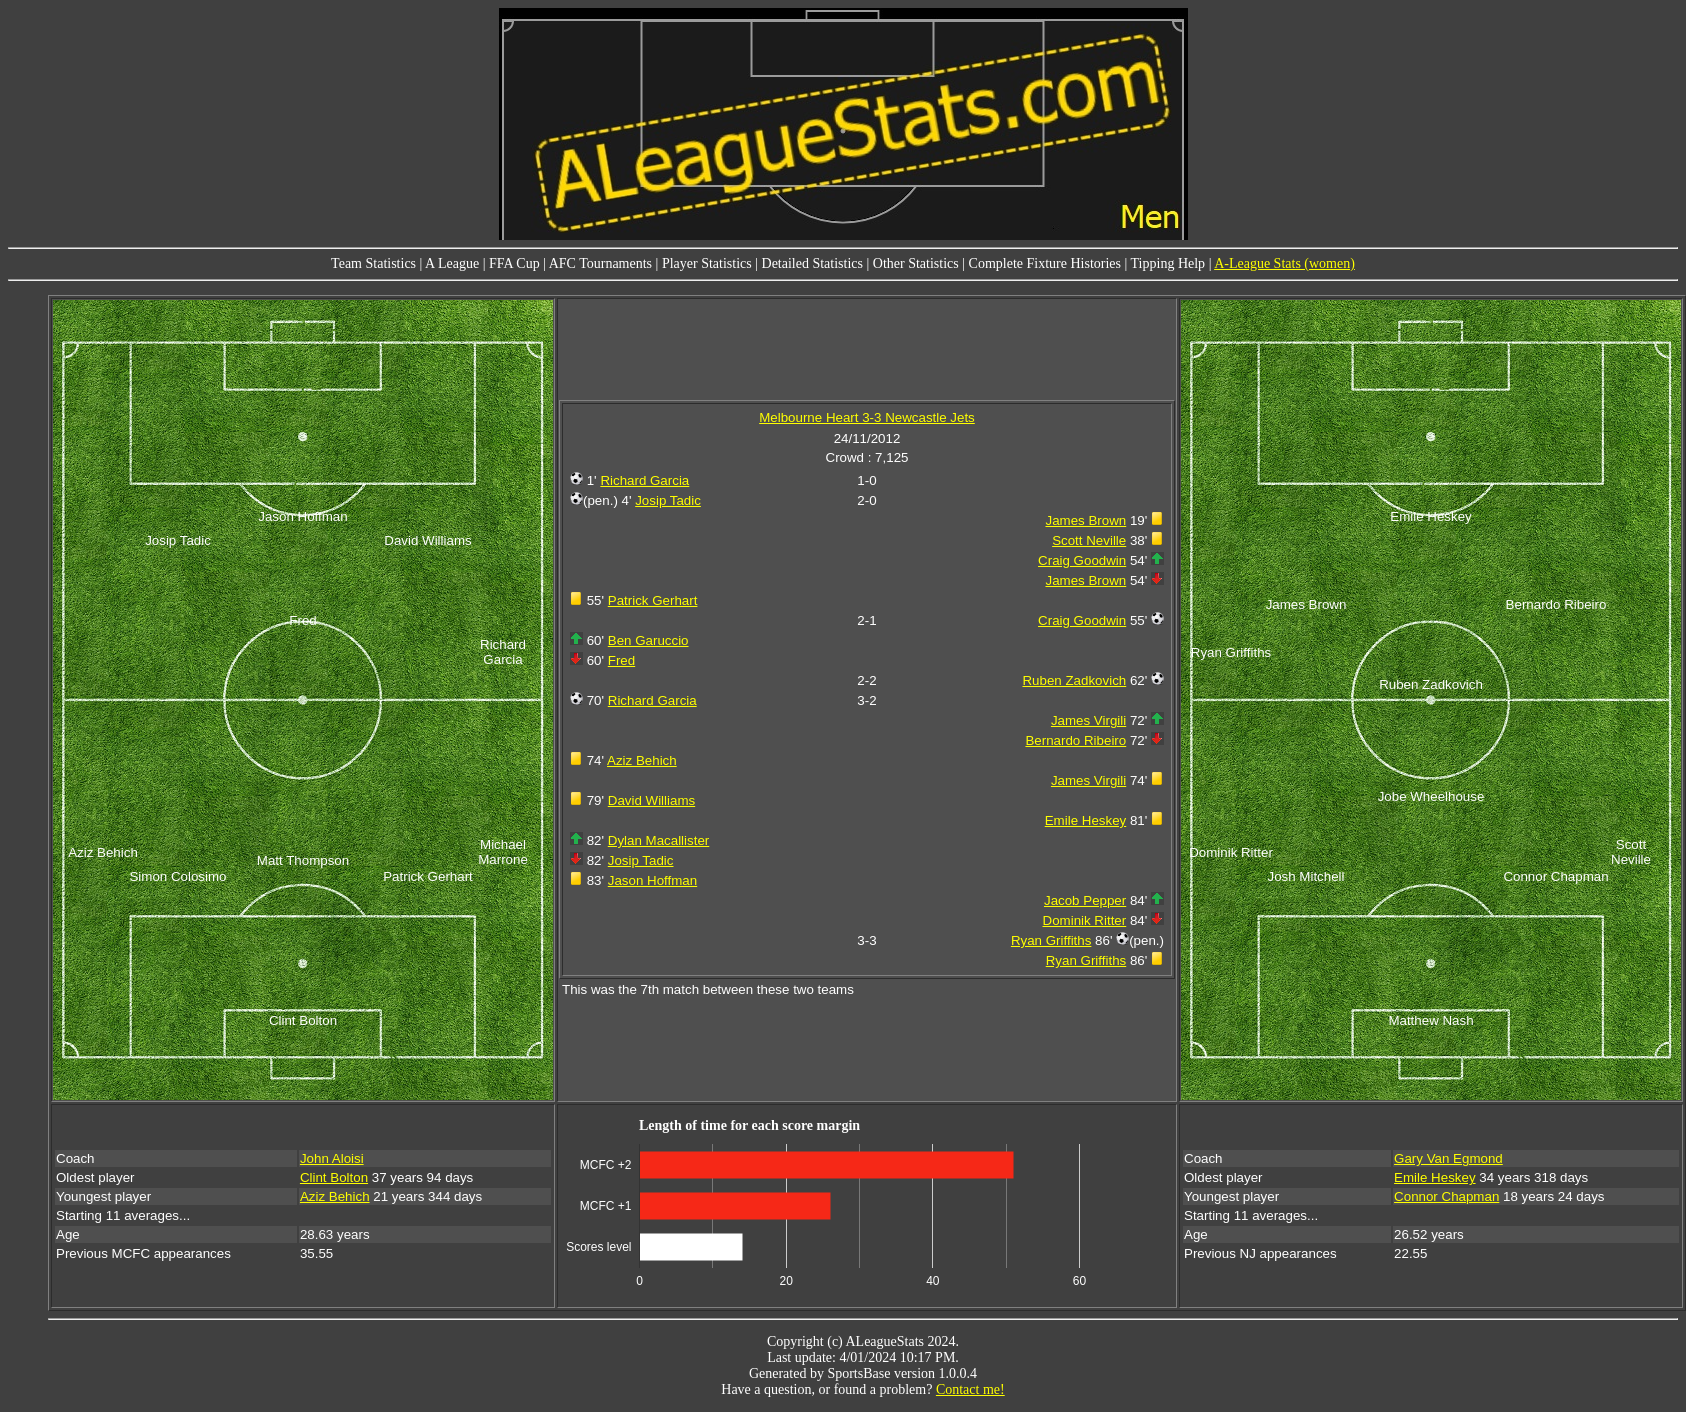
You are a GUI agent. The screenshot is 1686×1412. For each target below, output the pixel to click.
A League (452, 263)
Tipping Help (1168, 263)
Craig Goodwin (1082, 560)
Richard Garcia (644, 480)
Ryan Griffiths (1051, 940)
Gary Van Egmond (1448, 1158)
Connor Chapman (1446, 1196)
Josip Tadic (668, 500)
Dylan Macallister (658, 840)
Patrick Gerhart (653, 600)
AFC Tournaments (600, 263)
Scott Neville (1089, 540)
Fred (621, 660)
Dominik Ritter (1085, 920)
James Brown (1085, 520)
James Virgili (1088, 720)
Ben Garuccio (648, 640)
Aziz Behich (642, 760)
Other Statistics (916, 263)
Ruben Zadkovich (1074, 680)
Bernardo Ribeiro (1075, 740)
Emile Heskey (1085, 820)
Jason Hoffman (652, 880)
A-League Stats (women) (1284, 263)
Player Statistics (707, 263)
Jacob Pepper (1085, 900)
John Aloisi (332, 1158)
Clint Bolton (334, 1177)
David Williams (651, 800)
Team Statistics (373, 263)
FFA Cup (514, 263)
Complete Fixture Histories (1045, 263)
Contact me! (970, 1389)
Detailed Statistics (812, 263)
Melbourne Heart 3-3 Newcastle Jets (867, 417)
